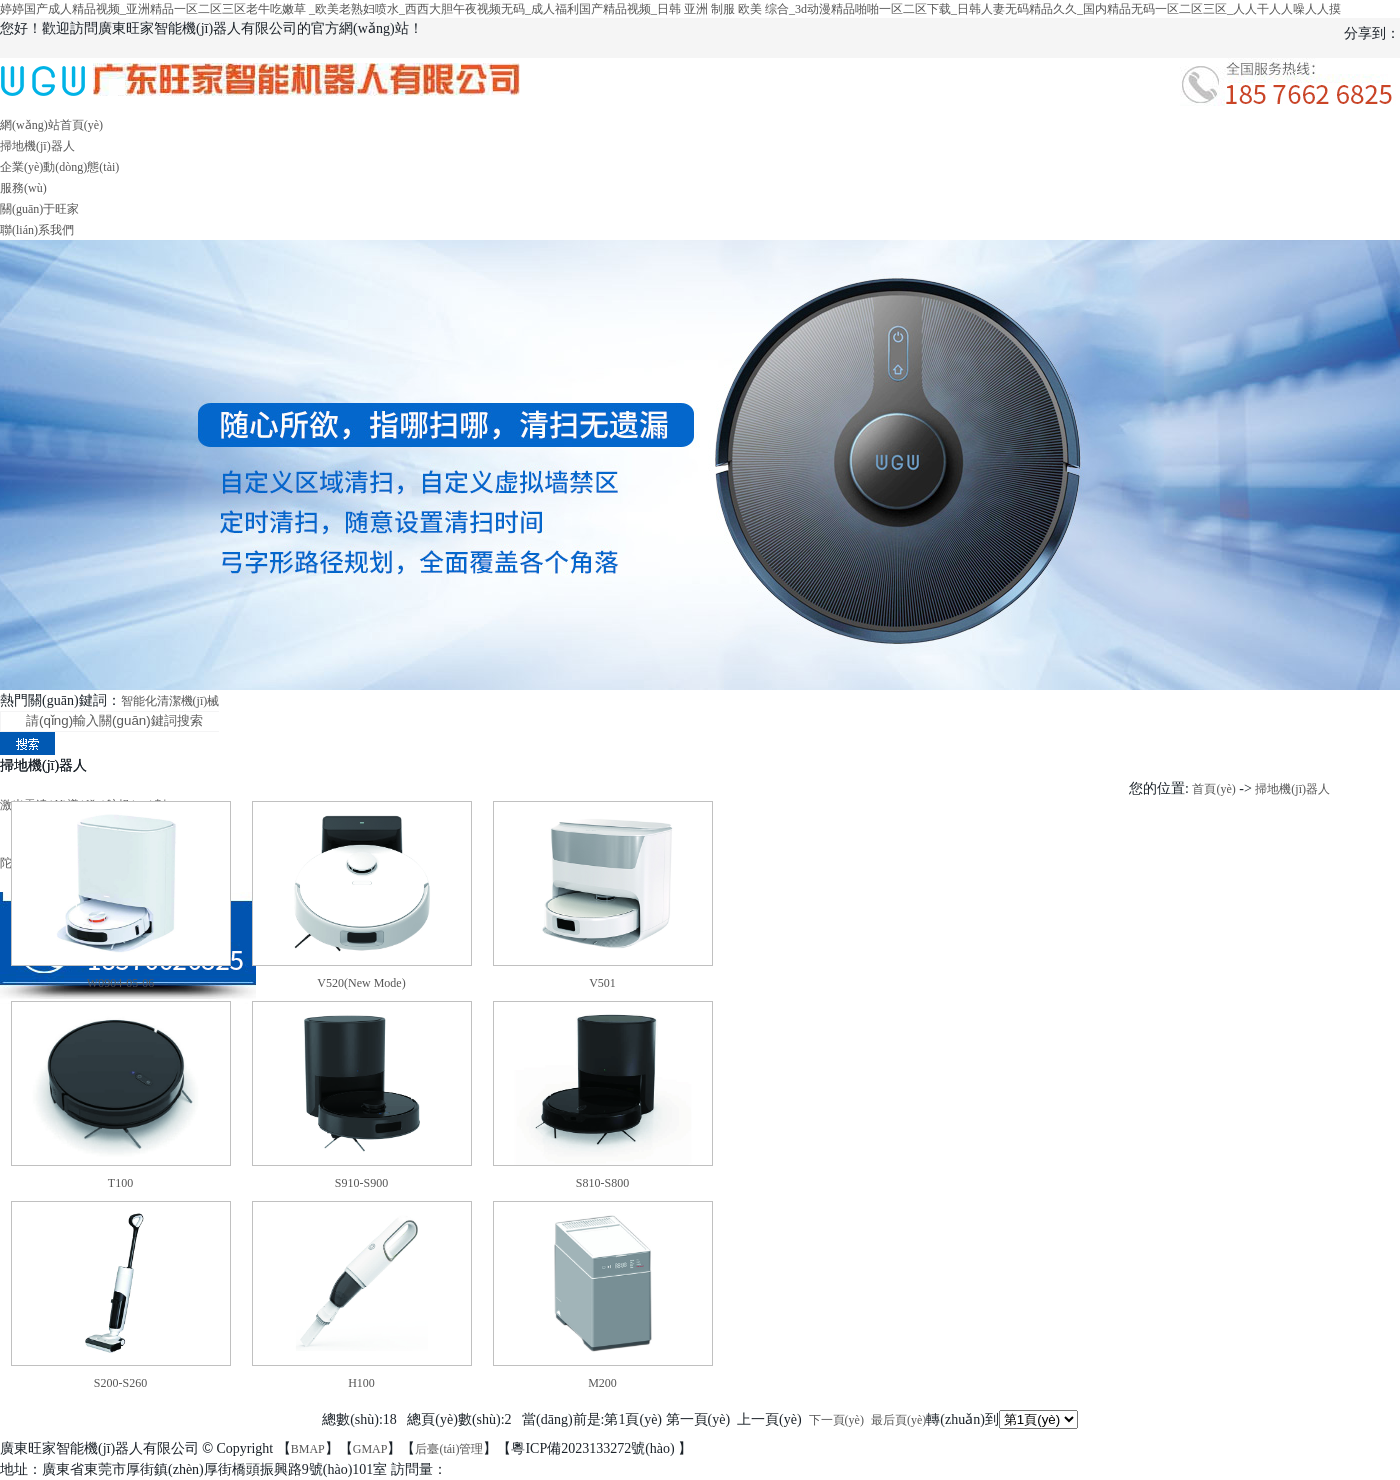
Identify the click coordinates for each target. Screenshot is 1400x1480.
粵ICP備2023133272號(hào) (594, 1448)
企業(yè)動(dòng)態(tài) (59, 167)
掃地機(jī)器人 (37, 146)
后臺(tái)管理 (449, 1449)
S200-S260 (120, 1383)
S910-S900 (361, 1183)
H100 (361, 1383)
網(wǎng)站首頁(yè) (51, 125)
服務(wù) (23, 188)
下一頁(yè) (836, 1420)
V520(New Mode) (361, 983)
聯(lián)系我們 (37, 230)
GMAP (370, 1449)
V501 (602, 983)
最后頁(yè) (898, 1420)
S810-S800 (602, 1183)
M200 (602, 1383)
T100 (120, 1183)
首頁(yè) (1213, 789)
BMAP (308, 1449)
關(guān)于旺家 (39, 209)
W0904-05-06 (120, 983)
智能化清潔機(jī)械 (170, 701)
